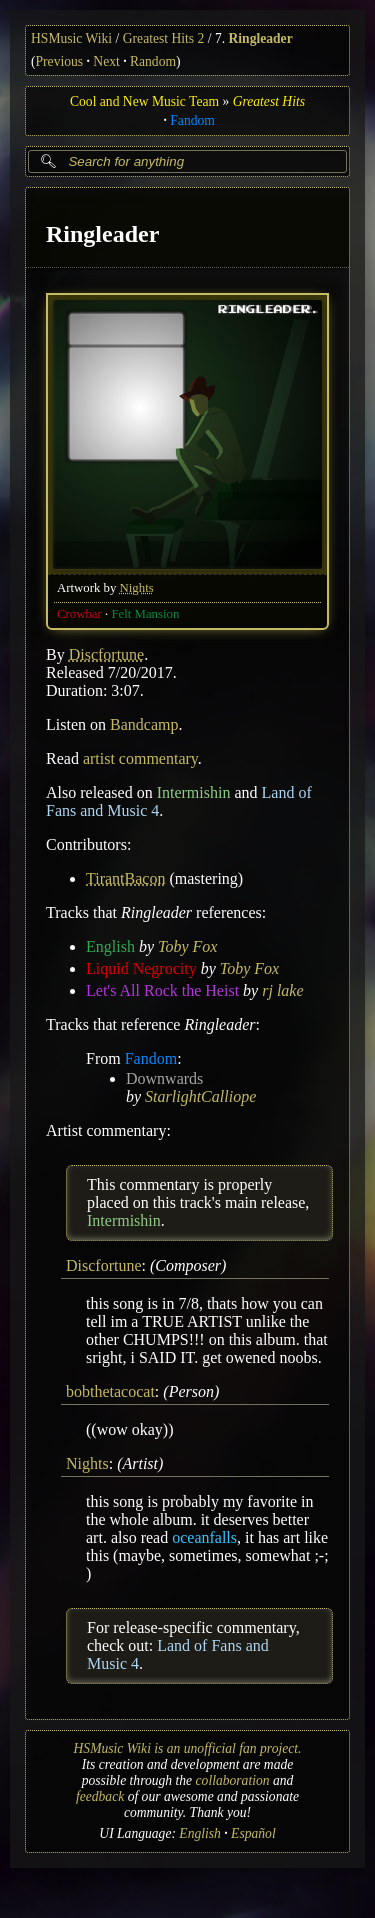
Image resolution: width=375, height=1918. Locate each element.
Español (253, 1833)
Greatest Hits (269, 101)
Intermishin (194, 791)
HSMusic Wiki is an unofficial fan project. (188, 1748)
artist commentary (140, 757)
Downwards (164, 1077)
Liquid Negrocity (141, 967)
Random (153, 61)
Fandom (192, 120)
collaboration (233, 1780)
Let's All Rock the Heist (162, 989)
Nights (137, 587)
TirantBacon (125, 877)
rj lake (282, 989)
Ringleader (260, 38)
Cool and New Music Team (144, 101)
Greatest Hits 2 (164, 38)
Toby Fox (187, 945)
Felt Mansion (145, 613)
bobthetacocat (110, 1391)
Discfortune (107, 653)
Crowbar (79, 613)
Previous (60, 61)
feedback (100, 1796)
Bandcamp (144, 723)
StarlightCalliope (200, 1095)
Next (106, 61)
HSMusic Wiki (71, 38)
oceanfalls (204, 1537)
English (110, 945)
